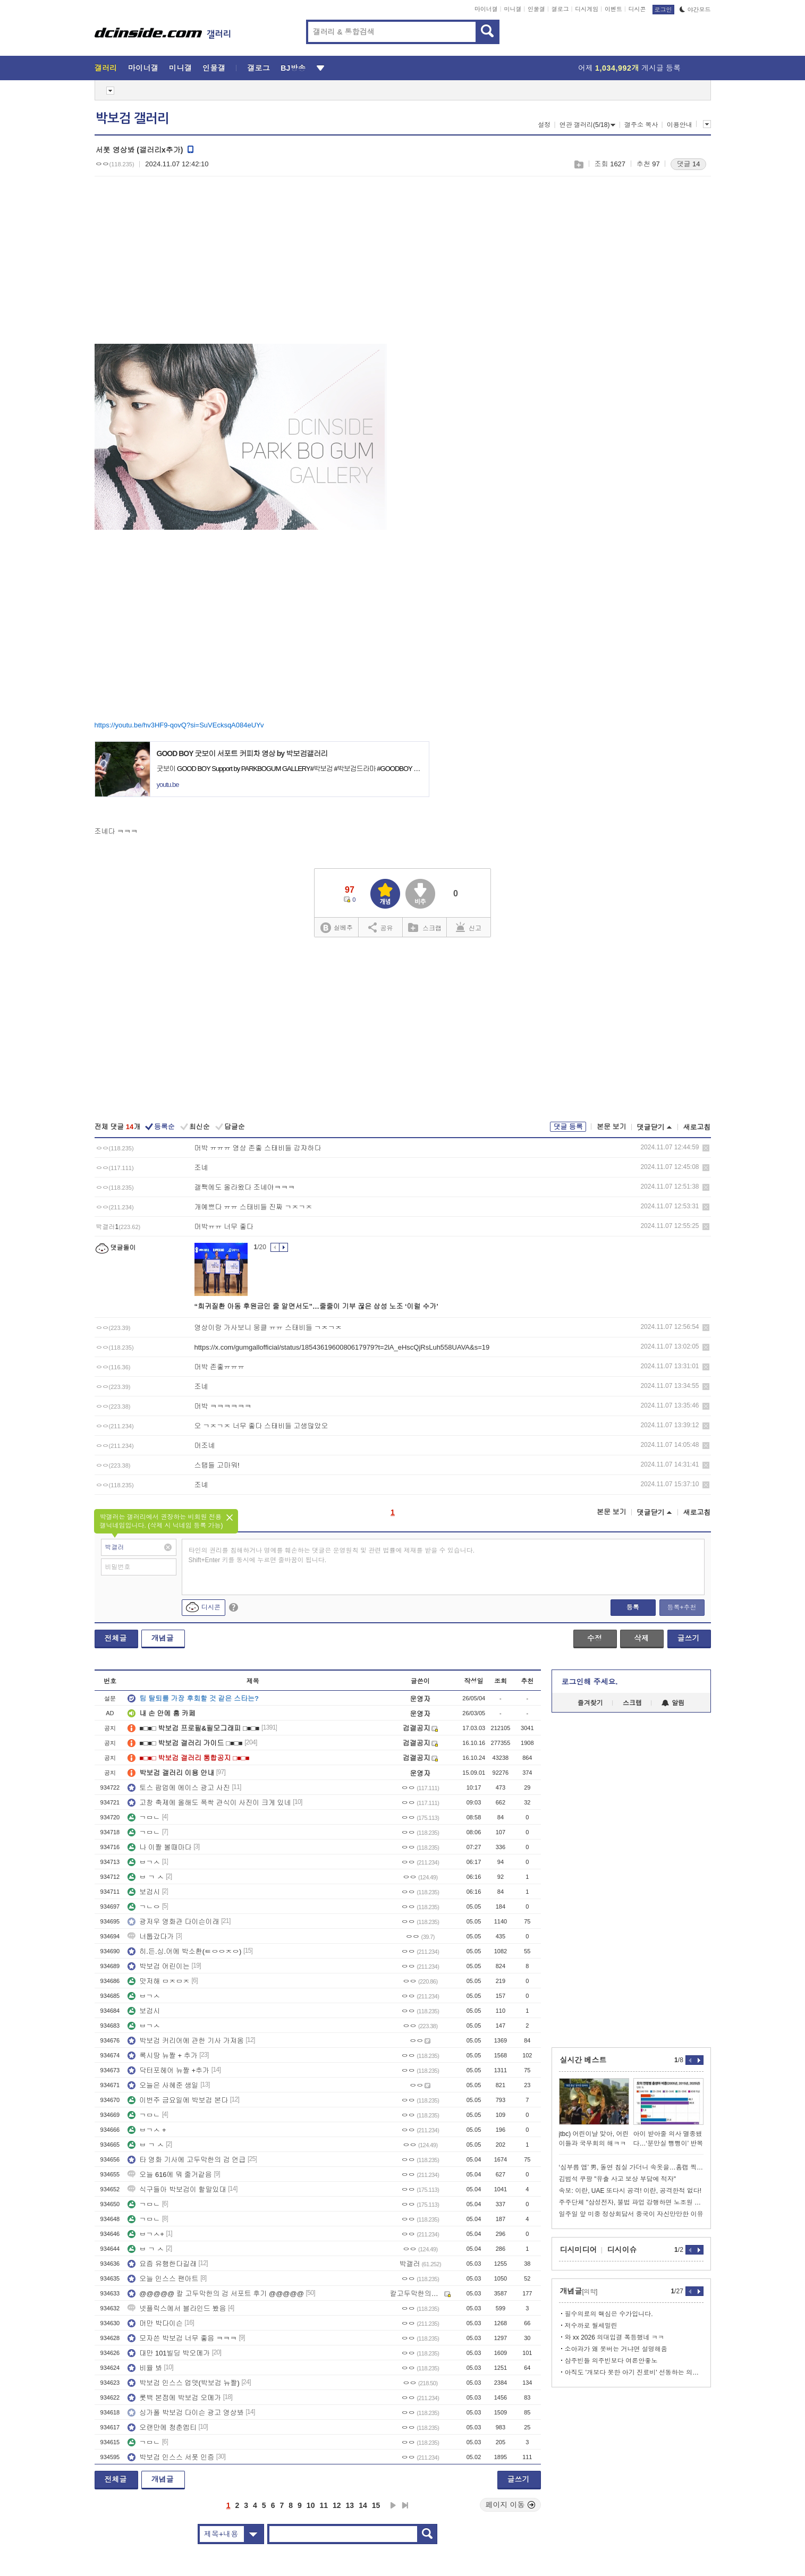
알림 (673, 1703)
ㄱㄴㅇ (144, 1907)
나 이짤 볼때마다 (159, 1847)
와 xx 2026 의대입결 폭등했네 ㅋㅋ (614, 2337)
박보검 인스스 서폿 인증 (171, 2457)
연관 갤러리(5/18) (588, 125)
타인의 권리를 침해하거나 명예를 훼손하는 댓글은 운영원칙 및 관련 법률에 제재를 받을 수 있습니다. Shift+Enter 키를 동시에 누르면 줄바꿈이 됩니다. (332, 1555)
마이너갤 (486, 9)
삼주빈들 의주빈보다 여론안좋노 (611, 2361)
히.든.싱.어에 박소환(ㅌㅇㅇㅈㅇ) (184, 1951)
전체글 (116, 1638)
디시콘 (637, 9)
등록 (632, 1607)
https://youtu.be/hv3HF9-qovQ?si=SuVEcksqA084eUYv (179, 725)
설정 (544, 125)
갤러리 (106, 68)
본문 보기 (611, 1127)
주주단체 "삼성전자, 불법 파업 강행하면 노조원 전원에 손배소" (631, 2202)
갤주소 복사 (641, 125)
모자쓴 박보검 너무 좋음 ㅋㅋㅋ (182, 2338)
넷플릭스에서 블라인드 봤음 (177, 2308)
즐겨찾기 (590, 1703)
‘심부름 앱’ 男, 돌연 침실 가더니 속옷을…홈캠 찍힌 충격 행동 (631, 2167)
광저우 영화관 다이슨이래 (173, 1922)
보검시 (144, 1892)
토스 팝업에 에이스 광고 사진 (179, 1788)
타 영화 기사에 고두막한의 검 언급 (186, 2160)
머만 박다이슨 (155, 2323)
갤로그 (560, 9)
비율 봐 (145, 2368)
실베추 (336, 928)
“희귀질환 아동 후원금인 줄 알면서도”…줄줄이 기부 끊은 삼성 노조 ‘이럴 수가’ (316, 1306)
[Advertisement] (184, 266)
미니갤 (512, 9)
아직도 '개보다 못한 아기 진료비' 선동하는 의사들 (634, 2372)
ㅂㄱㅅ (144, 1862)
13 (350, 2505)
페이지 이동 (511, 2505)
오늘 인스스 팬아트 (163, 2279)
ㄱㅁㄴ (144, 1817)
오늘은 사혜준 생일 (163, 2085)
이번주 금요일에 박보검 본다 (178, 2100)
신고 (468, 927)
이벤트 (613, 9)
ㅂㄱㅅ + (147, 2130)
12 (337, 2505)
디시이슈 (622, 2249)
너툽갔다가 (151, 1937)
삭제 (705, 1148)
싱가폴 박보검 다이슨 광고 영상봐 (185, 2413)
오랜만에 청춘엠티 (162, 2427)
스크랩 (578, 164)
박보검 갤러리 (132, 118)
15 (376, 2505)
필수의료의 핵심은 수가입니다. (609, 2314)
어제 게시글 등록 (629, 68)
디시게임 (586, 9)
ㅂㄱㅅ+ (146, 2234)
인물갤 (536, 9)
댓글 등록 (568, 1127)
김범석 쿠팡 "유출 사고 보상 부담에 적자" (617, 2179)
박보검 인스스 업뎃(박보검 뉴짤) (184, 2383)
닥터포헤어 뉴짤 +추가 (168, 2070)
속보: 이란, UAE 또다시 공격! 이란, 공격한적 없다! (630, 2190)
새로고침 (697, 1127)
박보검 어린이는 (159, 1966)
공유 (380, 927)
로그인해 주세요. (590, 1681)
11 (323, 2505)
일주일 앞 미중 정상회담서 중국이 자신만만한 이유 (631, 2214)
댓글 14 (688, 164)
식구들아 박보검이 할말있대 (177, 2189)
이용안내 (679, 125)
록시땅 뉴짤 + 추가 (162, 2056)
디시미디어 (578, 2249)
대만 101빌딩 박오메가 (169, 2353)
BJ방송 (293, 68)
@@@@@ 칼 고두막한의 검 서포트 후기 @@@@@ (216, 2294)
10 (311, 2505)
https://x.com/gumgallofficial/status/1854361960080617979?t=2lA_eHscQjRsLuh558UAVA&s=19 (342, 1347)
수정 (594, 1638)
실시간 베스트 (583, 2060)
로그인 (663, 9)
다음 (393, 2505)
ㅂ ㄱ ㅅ (146, 1877)
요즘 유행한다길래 (162, 2264)
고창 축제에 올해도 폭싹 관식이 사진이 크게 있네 (209, 1803)
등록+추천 (681, 1607)
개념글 (162, 1638)
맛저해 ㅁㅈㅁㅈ (159, 1981)
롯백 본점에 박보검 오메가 (174, 2398)
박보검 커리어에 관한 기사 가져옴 (185, 2041)
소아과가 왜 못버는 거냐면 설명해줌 (616, 2349)
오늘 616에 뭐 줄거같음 (170, 2175)
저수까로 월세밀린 (591, 2325)
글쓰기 (688, 1638)
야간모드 (695, 9)
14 (363, 2505)
